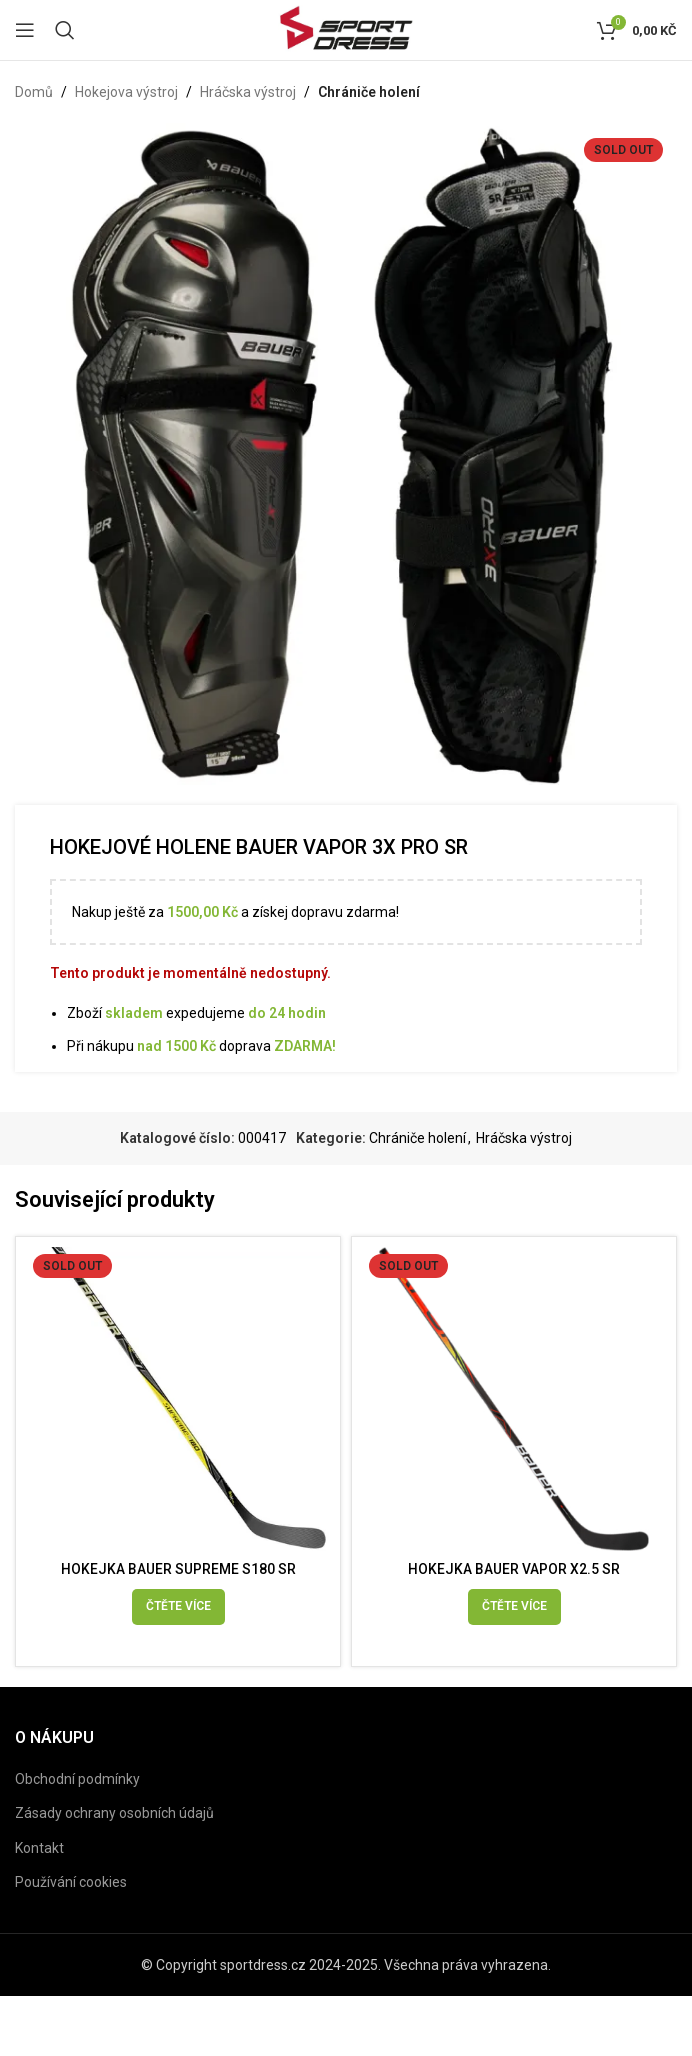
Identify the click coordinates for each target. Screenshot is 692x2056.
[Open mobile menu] (25, 30)
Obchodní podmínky (77, 1779)
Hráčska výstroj (248, 92)
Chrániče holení (369, 92)
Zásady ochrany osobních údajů (114, 1813)
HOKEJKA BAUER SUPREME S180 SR (178, 1569)
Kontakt (39, 1848)
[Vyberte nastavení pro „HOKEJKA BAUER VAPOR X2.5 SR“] (514, 1607)
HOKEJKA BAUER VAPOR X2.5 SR (514, 1569)
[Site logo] (346, 29)
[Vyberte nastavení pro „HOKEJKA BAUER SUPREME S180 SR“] (178, 1607)
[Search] (65, 30)
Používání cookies (71, 1882)
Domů (34, 92)
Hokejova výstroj (126, 92)
